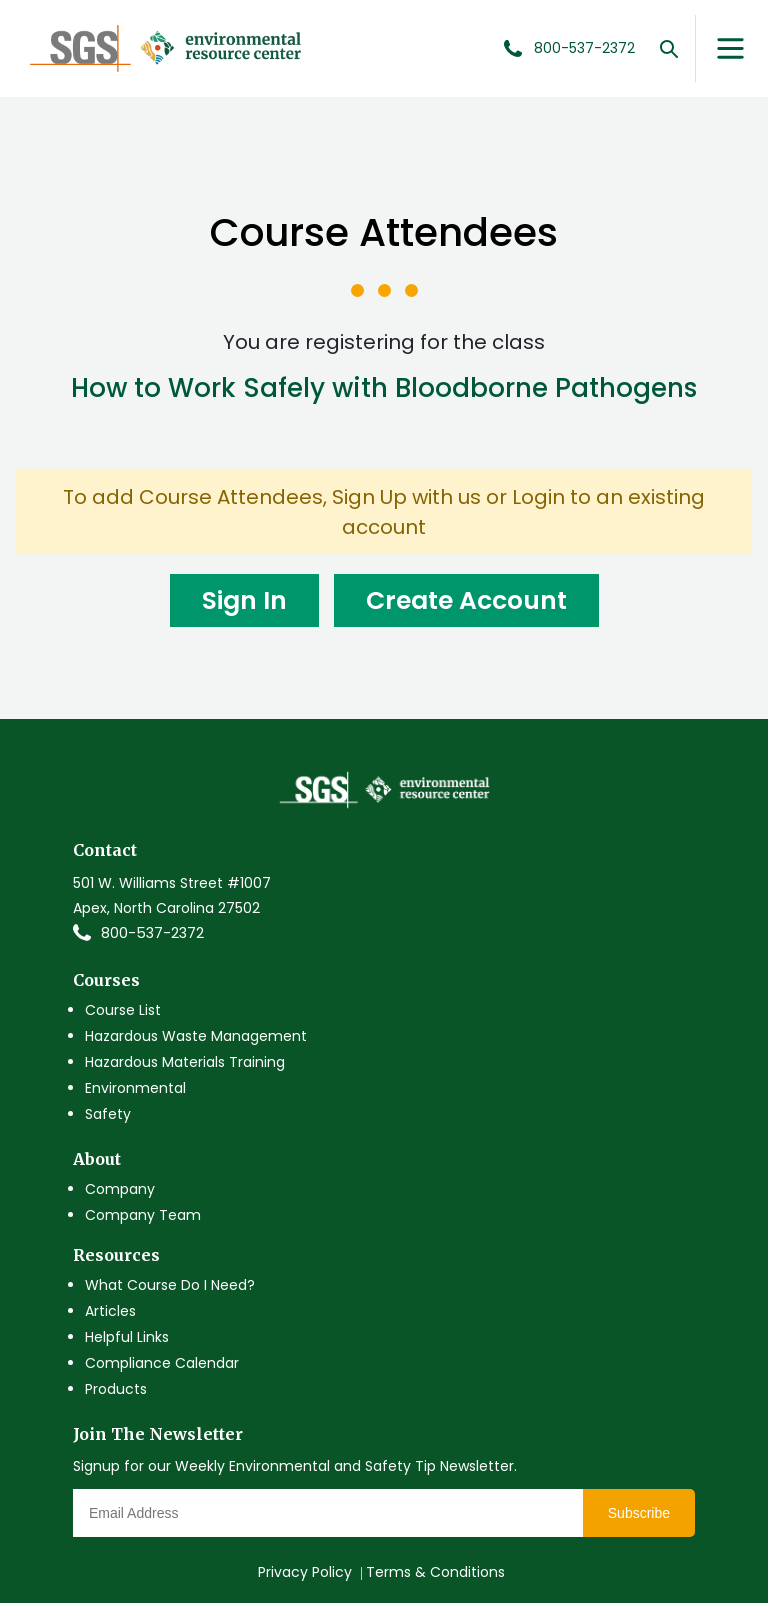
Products (116, 1389)
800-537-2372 (152, 933)
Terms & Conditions (435, 1572)
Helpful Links (127, 1337)
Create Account (466, 600)
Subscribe (639, 1513)
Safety (108, 1114)
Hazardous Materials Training (185, 1062)
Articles (110, 1311)
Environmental (135, 1088)
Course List (123, 1010)
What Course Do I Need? (170, 1285)
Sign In (244, 600)
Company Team (143, 1215)
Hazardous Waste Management (196, 1036)
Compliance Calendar (162, 1363)
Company (120, 1189)
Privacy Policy (305, 1572)
